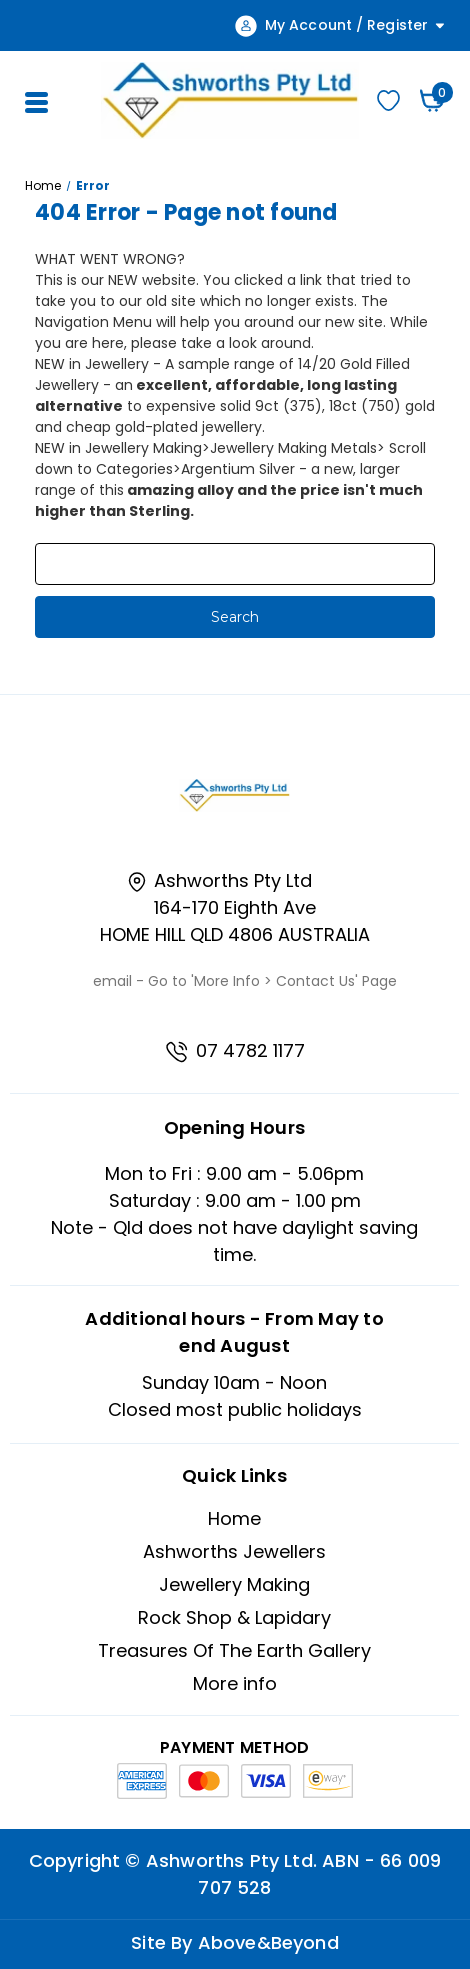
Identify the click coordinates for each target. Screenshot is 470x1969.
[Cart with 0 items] (432, 100)
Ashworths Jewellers (234, 1551)
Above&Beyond (268, 1942)
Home (234, 1518)
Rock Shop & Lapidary (234, 1617)
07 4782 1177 (235, 1050)
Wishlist (388, 100)
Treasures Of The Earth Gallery (234, 1650)
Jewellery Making (234, 1584)
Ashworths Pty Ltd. (231, 1860)
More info (235, 1683)
